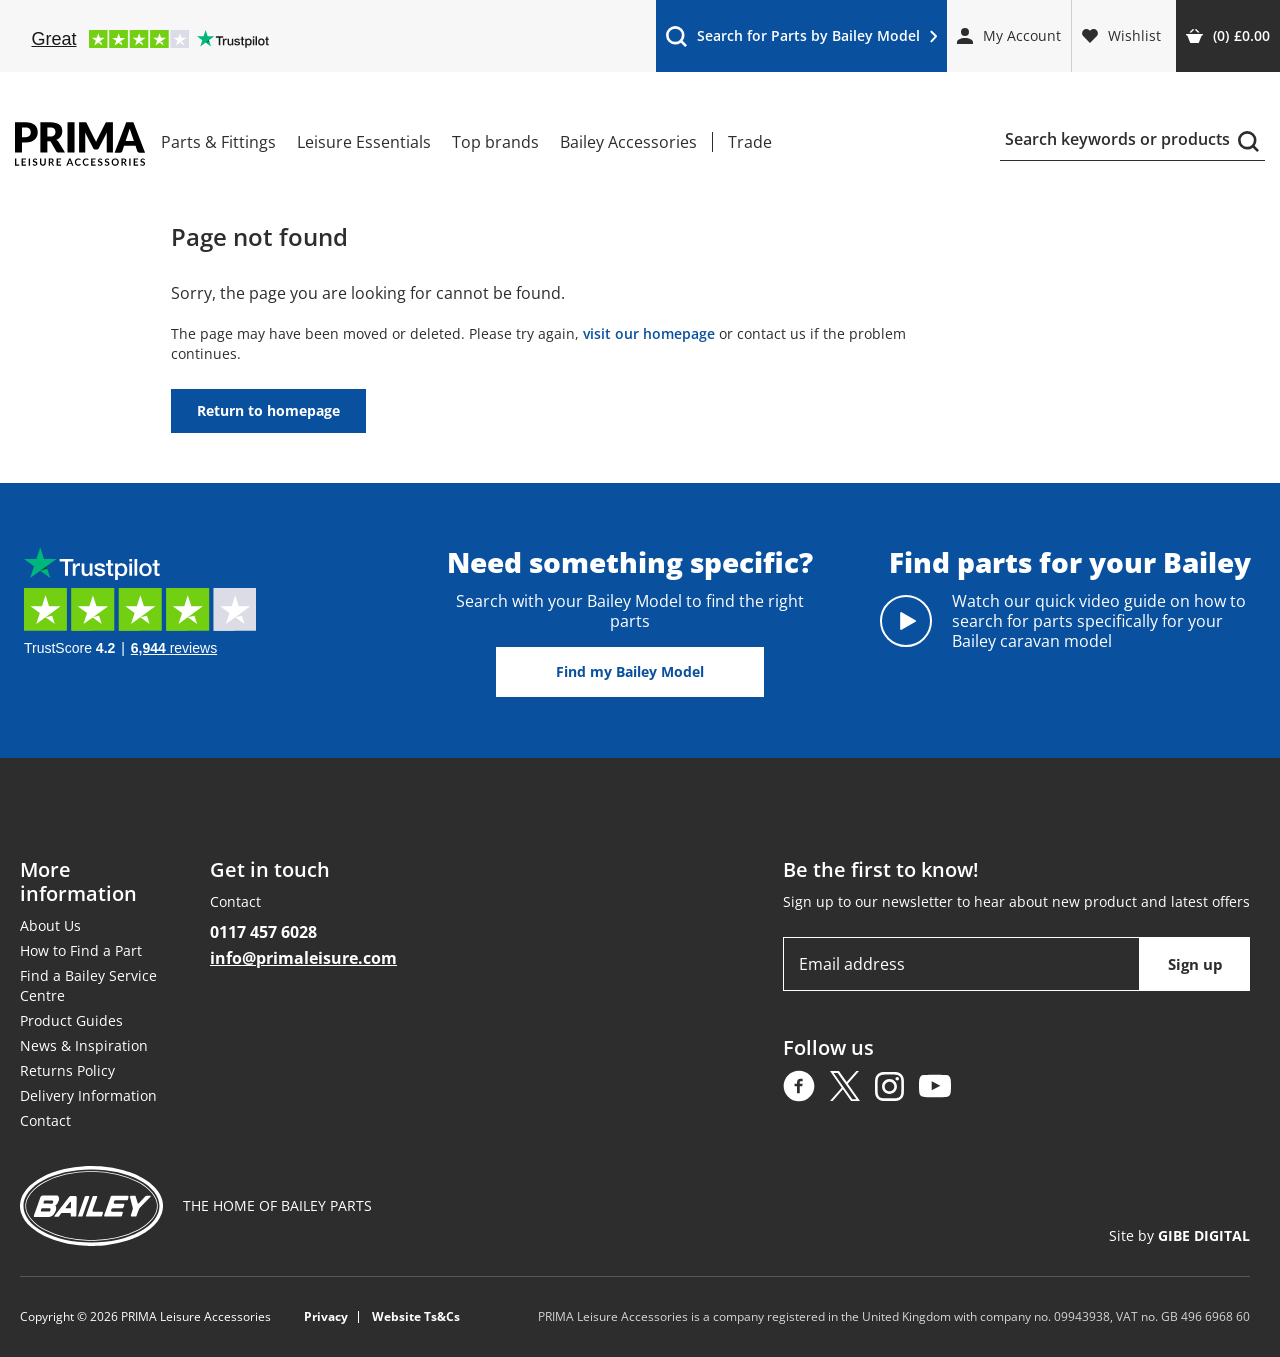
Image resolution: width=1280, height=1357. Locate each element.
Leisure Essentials (364, 142)
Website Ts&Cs (416, 1317)
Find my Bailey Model (630, 671)
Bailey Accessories (628, 142)
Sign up (1195, 964)
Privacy (326, 1317)
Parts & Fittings (218, 142)
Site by (1179, 1235)
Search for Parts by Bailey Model (801, 40)
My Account (1009, 35)
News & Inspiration (84, 1045)
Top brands (495, 142)
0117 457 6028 (263, 932)
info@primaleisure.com (303, 958)
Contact (45, 1120)
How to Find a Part (81, 950)
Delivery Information (88, 1095)
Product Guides (71, 1020)
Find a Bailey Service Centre (88, 985)
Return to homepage (268, 410)
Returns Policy (67, 1070)
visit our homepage (649, 333)
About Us (50, 925)
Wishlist (1121, 35)
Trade (750, 142)
